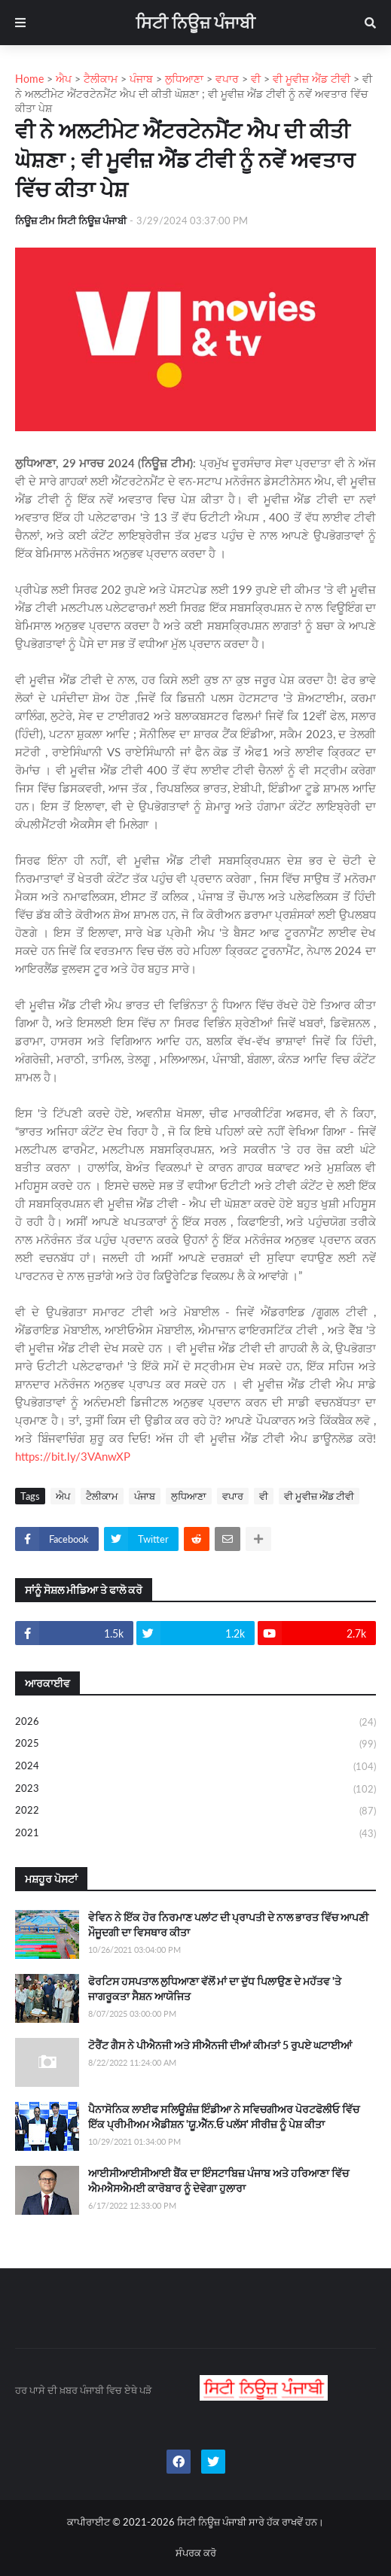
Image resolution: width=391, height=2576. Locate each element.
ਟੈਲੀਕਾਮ (102, 1496)
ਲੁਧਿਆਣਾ (188, 1496)
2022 (195, 1811)
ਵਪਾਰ (232, 1496)
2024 (195, 1767)
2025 (195, 1744)
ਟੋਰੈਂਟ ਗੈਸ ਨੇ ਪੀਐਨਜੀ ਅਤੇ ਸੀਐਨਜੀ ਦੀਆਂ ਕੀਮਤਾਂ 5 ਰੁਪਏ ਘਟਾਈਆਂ (220, 2045)
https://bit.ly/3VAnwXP (72, 1456)
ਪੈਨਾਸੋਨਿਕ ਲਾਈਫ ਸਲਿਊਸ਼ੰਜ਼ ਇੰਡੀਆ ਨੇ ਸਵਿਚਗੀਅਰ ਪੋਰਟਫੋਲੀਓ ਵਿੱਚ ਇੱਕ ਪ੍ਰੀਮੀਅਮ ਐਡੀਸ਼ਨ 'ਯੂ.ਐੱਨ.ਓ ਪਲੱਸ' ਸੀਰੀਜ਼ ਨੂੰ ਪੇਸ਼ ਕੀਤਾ (223, 2116)
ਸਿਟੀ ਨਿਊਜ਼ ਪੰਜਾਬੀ (195, 22)
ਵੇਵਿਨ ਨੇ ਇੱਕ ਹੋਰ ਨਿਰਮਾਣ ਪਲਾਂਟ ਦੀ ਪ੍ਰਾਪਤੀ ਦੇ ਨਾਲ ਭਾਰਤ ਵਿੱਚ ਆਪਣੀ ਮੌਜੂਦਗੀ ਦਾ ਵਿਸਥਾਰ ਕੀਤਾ (228, 1925)
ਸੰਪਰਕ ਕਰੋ (196, 2553)
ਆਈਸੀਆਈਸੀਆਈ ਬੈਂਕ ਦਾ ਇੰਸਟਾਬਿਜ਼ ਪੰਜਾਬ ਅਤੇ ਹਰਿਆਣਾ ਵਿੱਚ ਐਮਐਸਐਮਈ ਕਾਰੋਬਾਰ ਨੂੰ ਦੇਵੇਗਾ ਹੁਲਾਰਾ (218, 2180)
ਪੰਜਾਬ (144, 1496)
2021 (195, 1833)
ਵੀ (263, 1496)
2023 (195, 1789)
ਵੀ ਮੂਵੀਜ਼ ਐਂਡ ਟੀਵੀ (319, 1496)
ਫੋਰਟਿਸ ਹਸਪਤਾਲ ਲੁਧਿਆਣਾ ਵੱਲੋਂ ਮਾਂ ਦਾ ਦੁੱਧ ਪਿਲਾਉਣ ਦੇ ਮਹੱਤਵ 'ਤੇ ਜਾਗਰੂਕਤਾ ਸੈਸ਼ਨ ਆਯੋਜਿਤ (214, 1989)
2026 (195, 1722)
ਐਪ (63, 1496)
